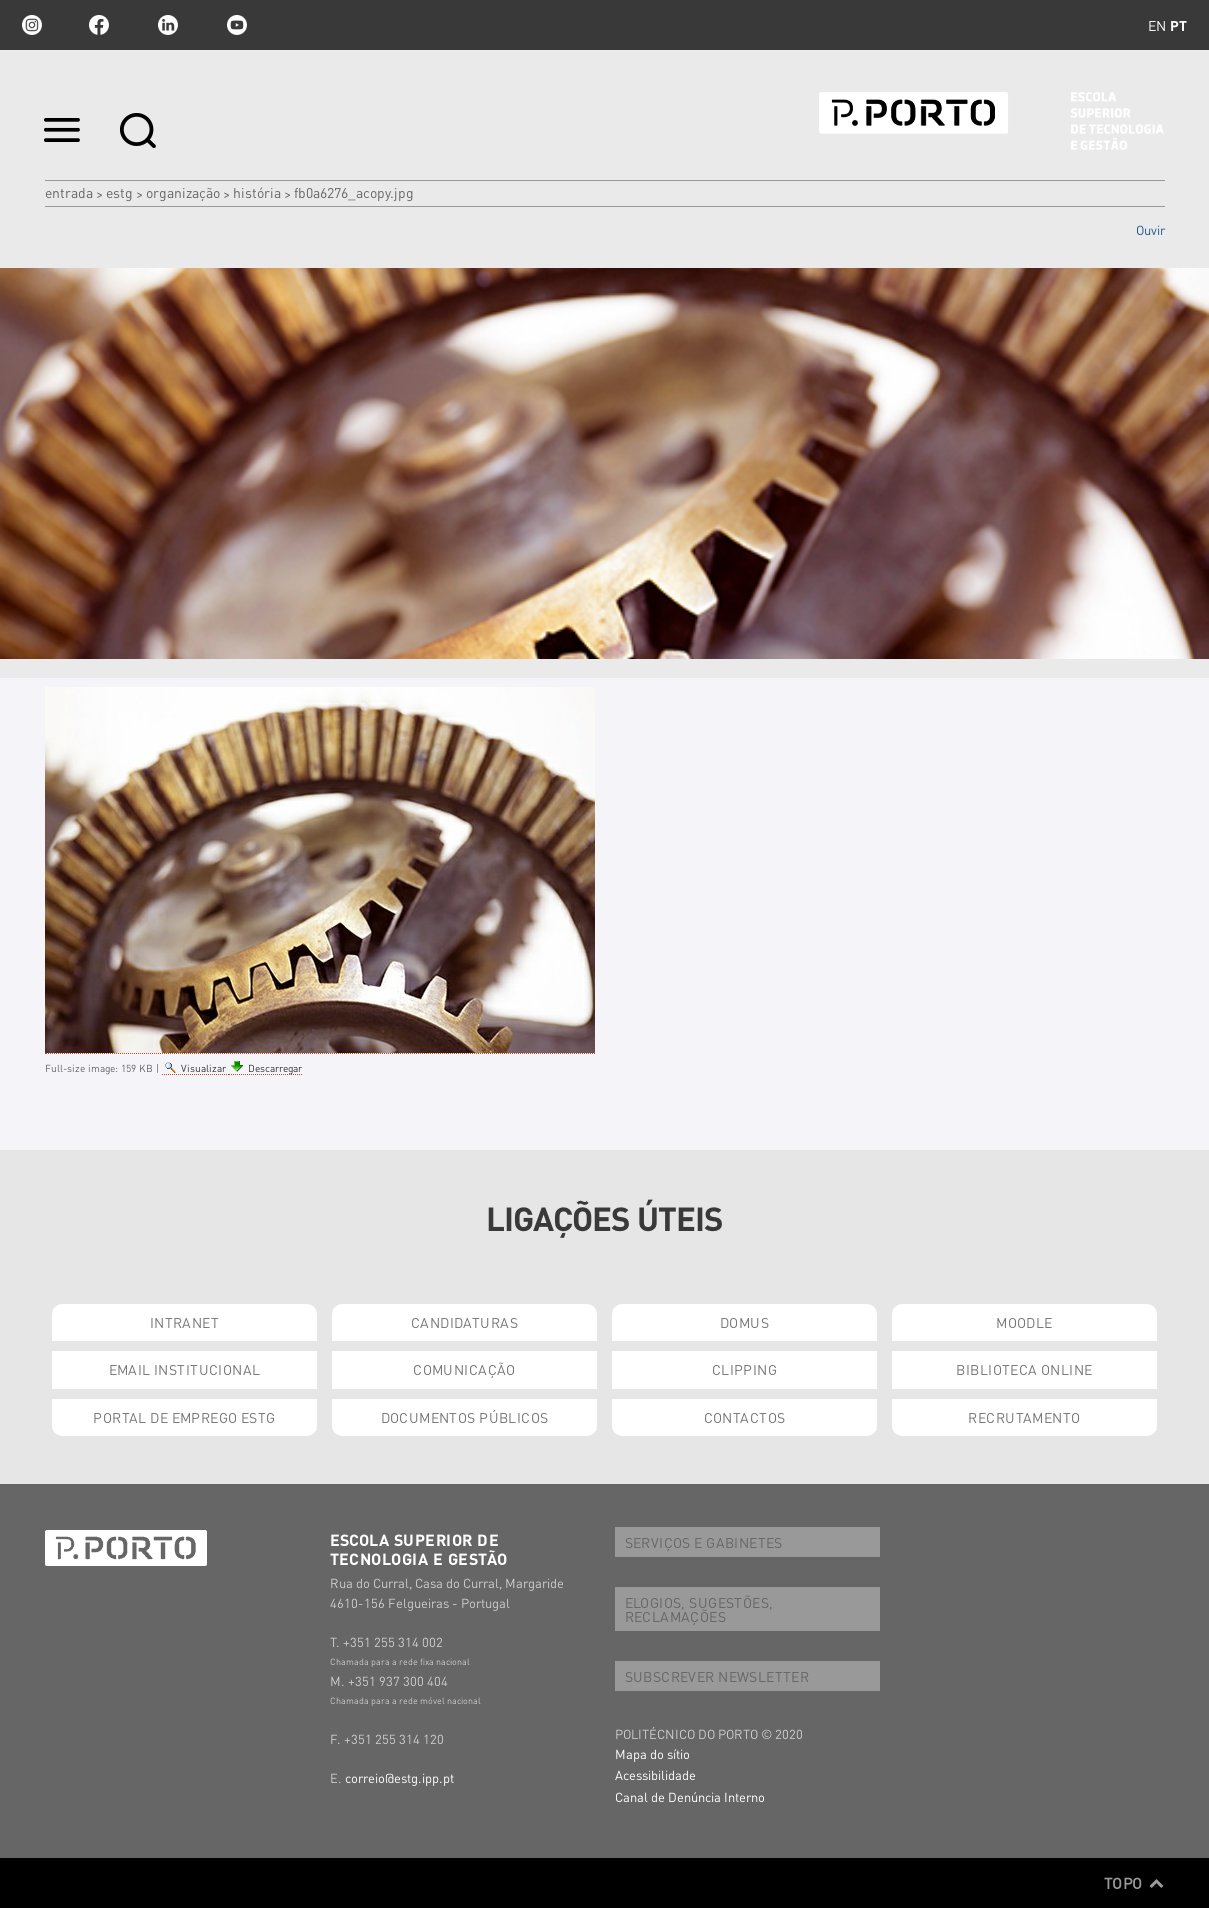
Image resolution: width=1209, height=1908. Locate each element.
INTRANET (184, 1322)
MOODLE (1024, 1322)
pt (1178, 25)
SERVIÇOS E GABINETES (704, 1542)
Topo (1134, 1883)
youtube (237, 25)
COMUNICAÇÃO (464, 1369)
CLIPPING (744, 1369)
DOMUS (744, 1322)
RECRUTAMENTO (1024, 1417)
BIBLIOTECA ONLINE (1024, 1369)
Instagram (30, 25)
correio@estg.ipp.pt (399, 1777)
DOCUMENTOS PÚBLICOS (465, 1417)
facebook (99, 25)
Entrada (69, 192)
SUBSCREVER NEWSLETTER (717, 1676)
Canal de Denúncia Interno (690, 1796)
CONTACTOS (745, 1417)
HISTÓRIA (257, 192)
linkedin (168, 25)
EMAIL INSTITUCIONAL (185, 1369)
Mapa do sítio (652, 1753)
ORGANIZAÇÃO (183, 192)
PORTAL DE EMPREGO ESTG (184, 1417)
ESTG (119, 192)
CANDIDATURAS (464, 1322)
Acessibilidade (655, 1774)
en (1157, 25)
